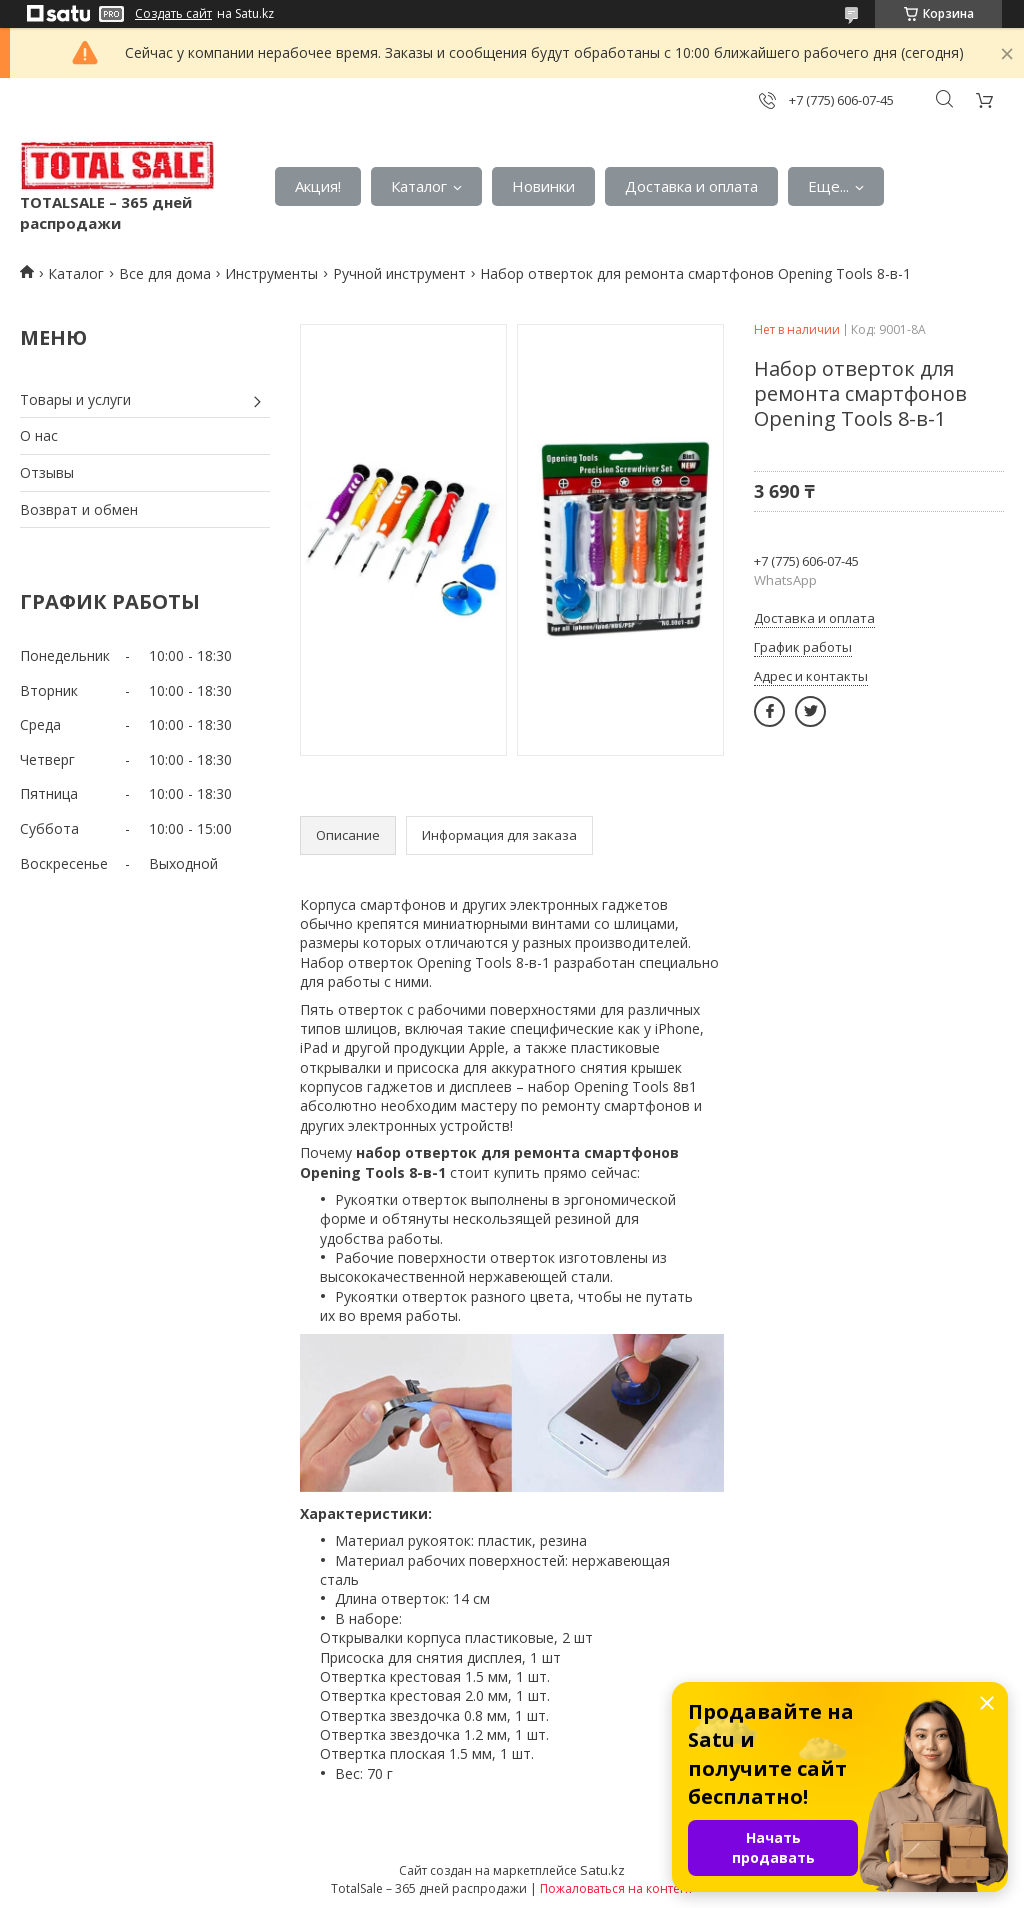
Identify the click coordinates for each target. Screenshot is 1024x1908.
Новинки (543, 186)
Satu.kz (602, 1870)
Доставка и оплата (691, 186)
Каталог (419, 186)
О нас (39, 435)
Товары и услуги (75, 399)
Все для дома (165, 273)
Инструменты (271, 273)
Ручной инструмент (399, 273)
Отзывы (47, 472)
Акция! (318, 186)
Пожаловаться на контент (616, 1888)
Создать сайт (173, 14)
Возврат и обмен (79, 509)
